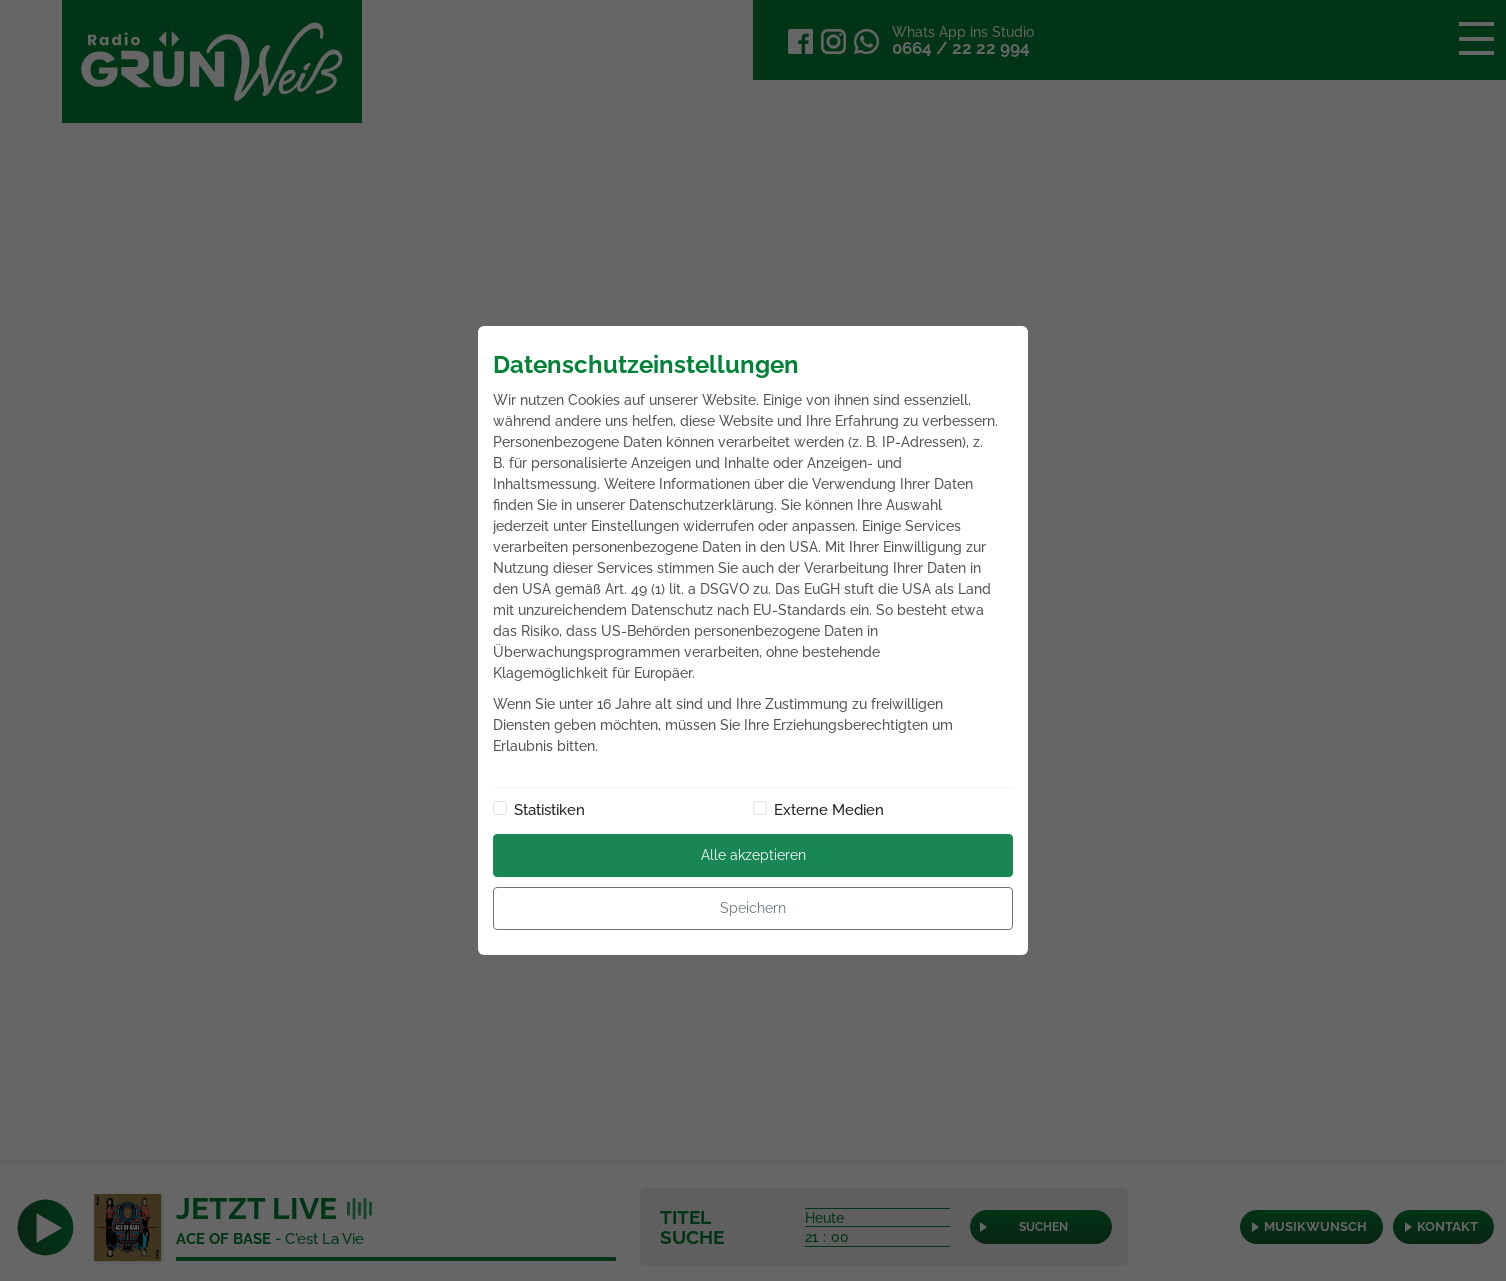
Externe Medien (829, 810)
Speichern (753, 908)
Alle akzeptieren (753, 855)
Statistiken (549, 810)
